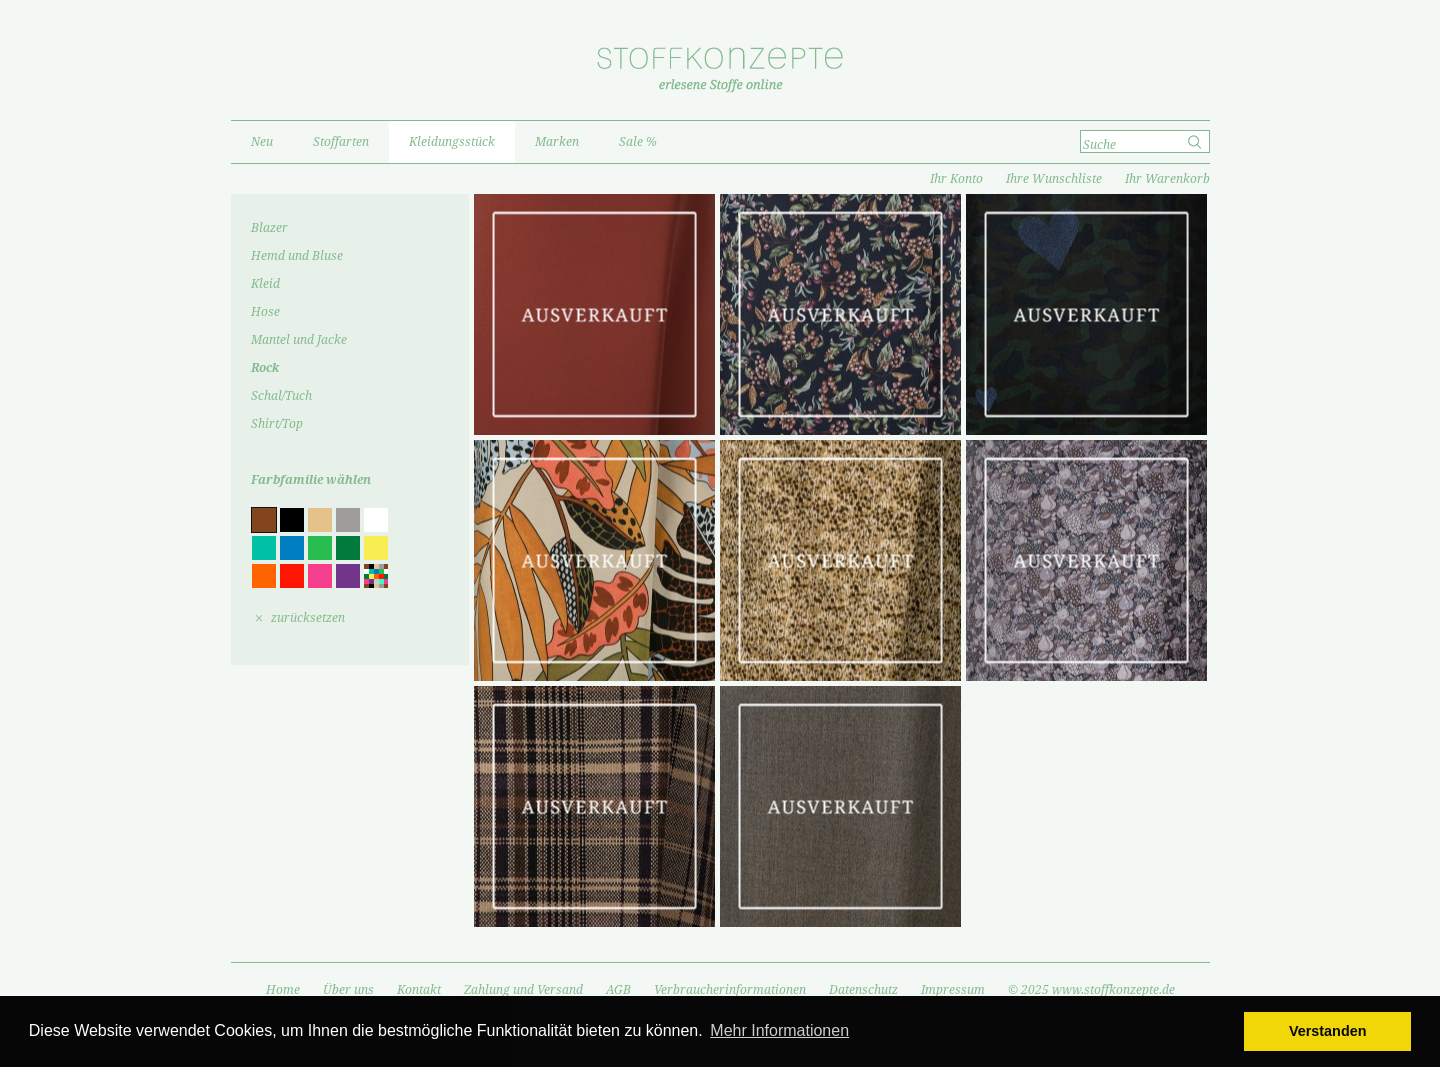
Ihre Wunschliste (1054, 179)
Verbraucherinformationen (730, 990)
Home (283, 990)
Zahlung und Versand (523, 990)
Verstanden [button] (1328, 1031)
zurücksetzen (308, 618)
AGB (618, 990)
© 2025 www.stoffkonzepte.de (1091, 990)
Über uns (348, 990)
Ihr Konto (956, 179)
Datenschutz (863, 990)
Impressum (953, 990)
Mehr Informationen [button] (779, 1030)
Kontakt (419, 990)
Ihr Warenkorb (1167, 179)
